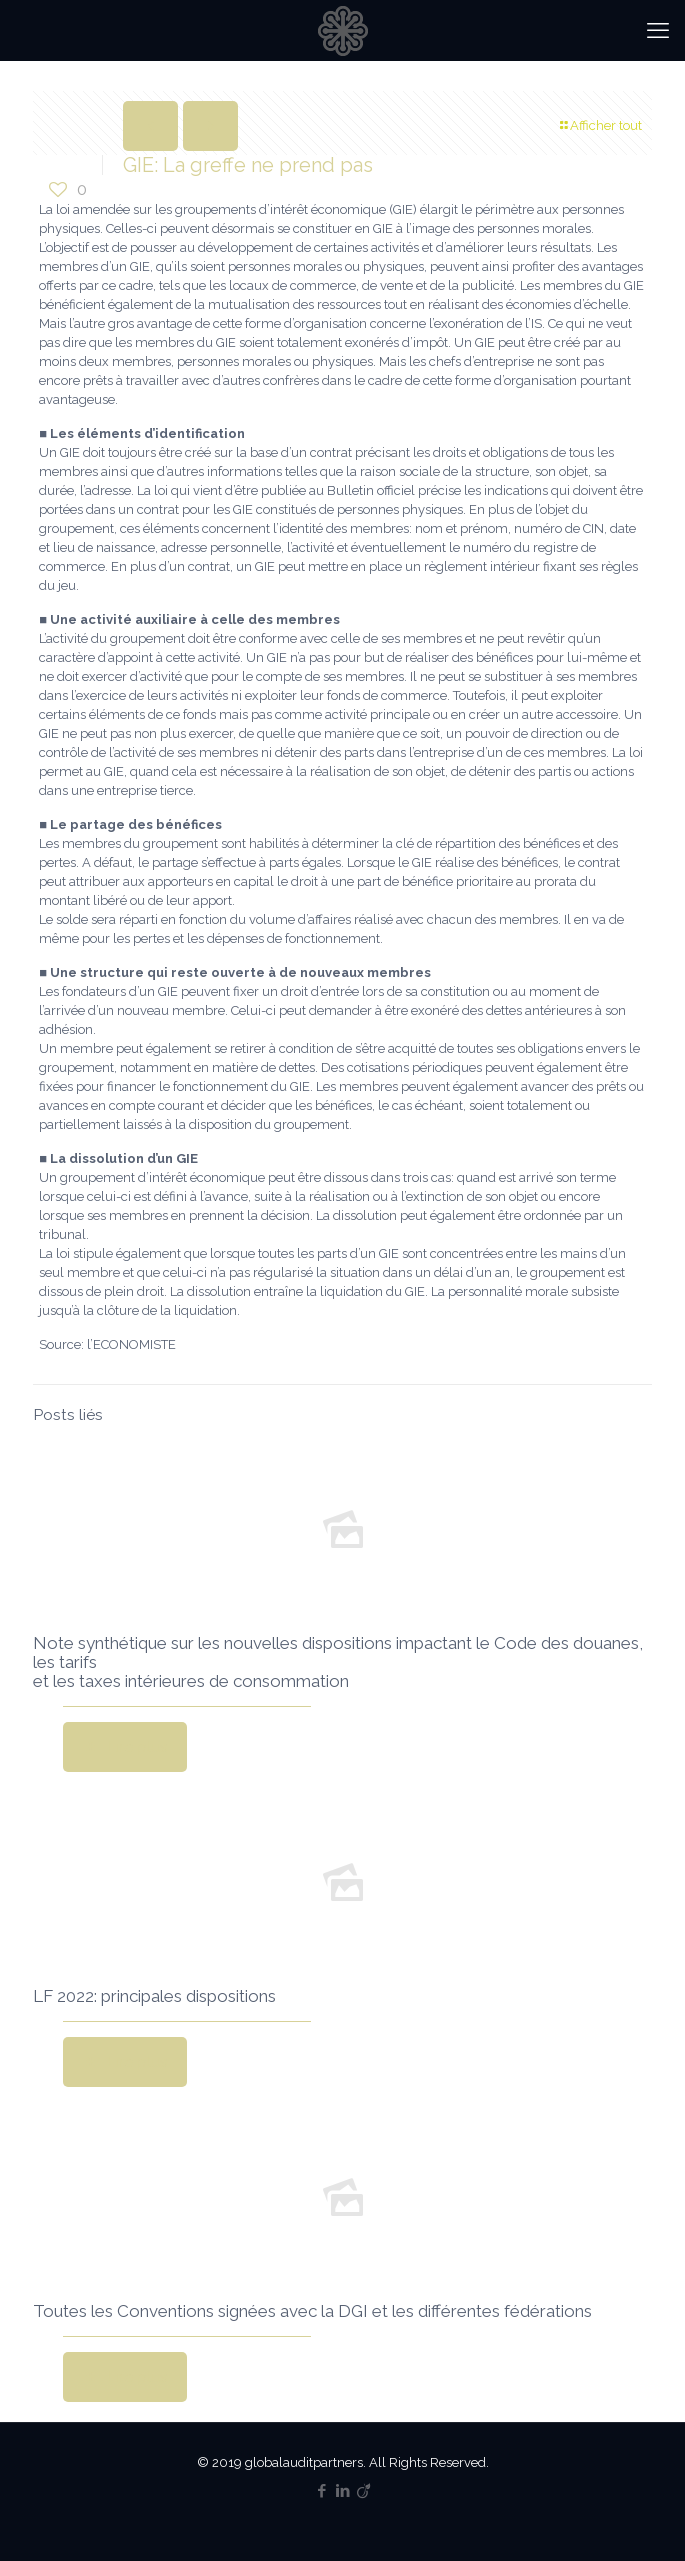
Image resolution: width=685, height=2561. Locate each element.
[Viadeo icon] (363, 2491)
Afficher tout (599, 125)
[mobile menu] (658, 30)
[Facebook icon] (321, 2491)
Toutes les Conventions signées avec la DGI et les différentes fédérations (312, 2311)
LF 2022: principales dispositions (154, 1996)
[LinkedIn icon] (342, 2491)
